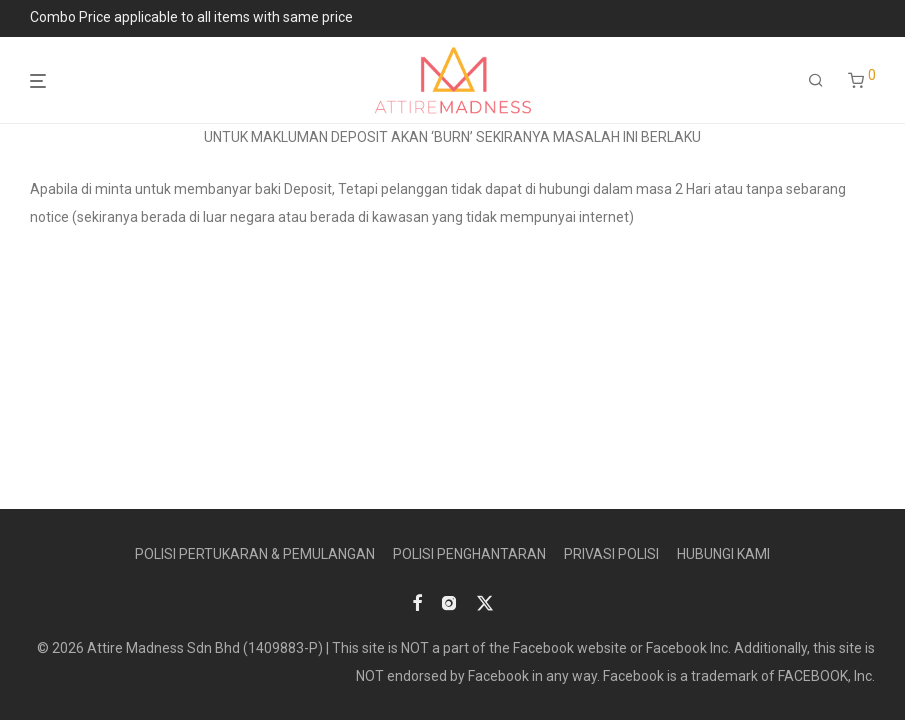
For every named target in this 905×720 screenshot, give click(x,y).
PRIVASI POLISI (611, 554)
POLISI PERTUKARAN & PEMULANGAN (255, 554)
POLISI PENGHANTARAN (469, 554)
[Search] (816, 81)
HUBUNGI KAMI (723, 554)
